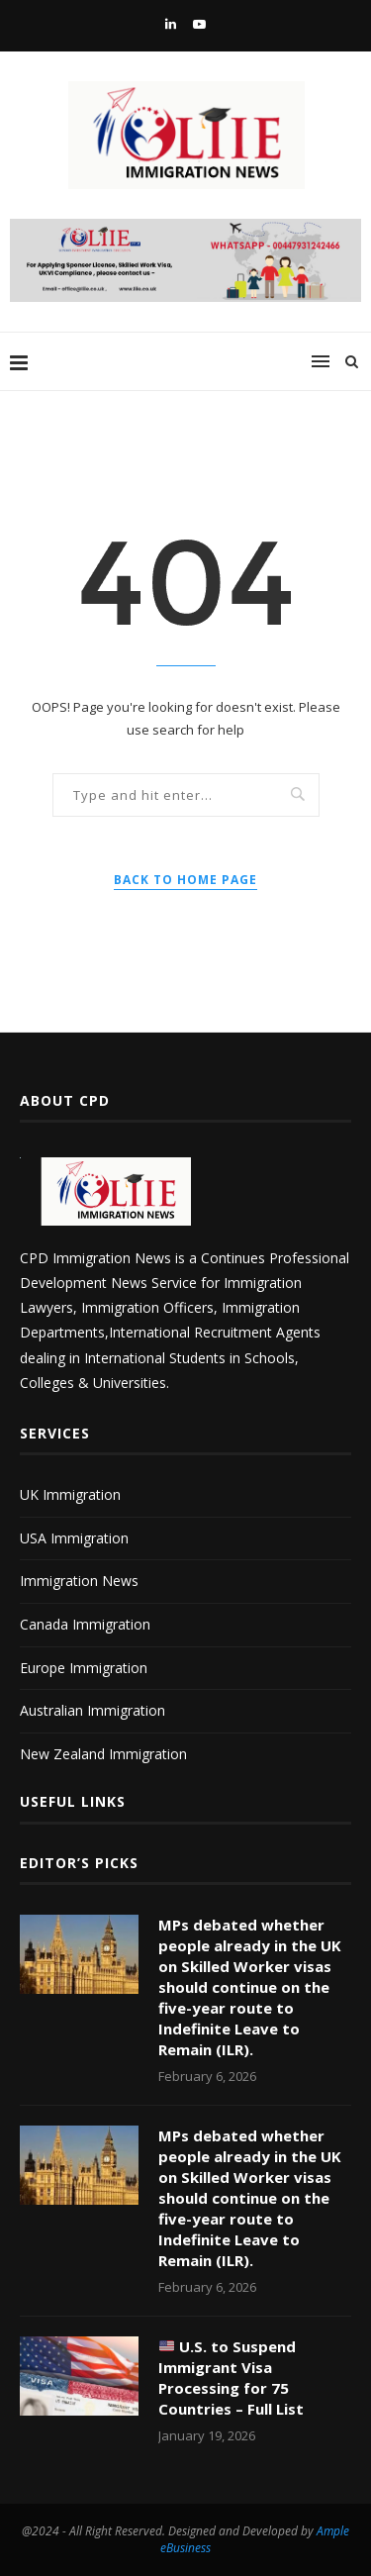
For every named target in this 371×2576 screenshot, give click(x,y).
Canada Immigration (85, 1624)
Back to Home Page (185, 879)
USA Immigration (74, 1538)
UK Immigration (70, 1494)
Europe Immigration (83, 1667)
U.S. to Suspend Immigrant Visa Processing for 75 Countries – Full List (231, 2377)
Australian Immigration (92, 1710)
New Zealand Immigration (103, 1753)
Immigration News (79, 1580)
